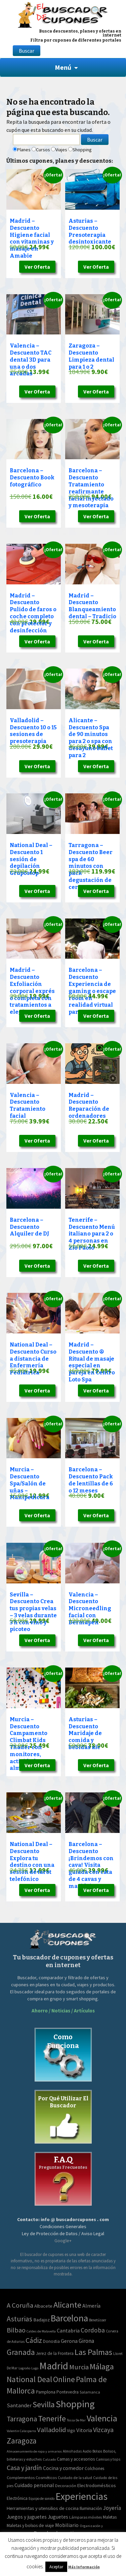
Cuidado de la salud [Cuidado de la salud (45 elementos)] (75, 2477)
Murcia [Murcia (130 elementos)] (79, 2367)
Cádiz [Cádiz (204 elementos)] (34, 2340)
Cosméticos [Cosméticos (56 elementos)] (46, 2477)
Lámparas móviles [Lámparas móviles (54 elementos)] (85, 2517)
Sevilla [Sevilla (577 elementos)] (44, 2404)
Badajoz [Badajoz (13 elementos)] (41, 2320)
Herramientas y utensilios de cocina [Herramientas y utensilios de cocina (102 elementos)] (43, 2508)
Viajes (61, 150)
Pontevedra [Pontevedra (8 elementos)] (67, 2392)
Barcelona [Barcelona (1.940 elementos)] (69, 2318)
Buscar (26, 50)
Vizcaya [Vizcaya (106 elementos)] (103, 2429)
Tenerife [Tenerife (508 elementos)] (52, 2418)
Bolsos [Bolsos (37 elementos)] (97, 2451)
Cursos (43, 150)
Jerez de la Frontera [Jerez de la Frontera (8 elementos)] (55, 2353)
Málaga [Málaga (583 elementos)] (102, 2366)
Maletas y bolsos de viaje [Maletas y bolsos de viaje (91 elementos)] (30, 2525)
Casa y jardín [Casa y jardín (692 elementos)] (24, 2467)
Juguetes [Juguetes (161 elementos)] (58, 2517)
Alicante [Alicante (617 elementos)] (67, 2305)
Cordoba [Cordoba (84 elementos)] (93, 2330)
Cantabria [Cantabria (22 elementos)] (68, 2330)
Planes (24, 150)
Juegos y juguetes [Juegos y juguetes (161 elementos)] (27, 2517)
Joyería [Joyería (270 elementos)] (112, 2508)
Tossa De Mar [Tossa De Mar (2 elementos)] (76, 2420)
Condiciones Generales (63, 2226)
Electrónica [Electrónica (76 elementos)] (17, 2498)
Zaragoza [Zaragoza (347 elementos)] (22, 2441)
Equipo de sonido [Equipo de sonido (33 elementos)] (41, 2498)
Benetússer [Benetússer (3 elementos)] (97, 2320)
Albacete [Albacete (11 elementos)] (43, 2306)
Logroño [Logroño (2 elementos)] (24, 2368)
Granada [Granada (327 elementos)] (21, 2352)
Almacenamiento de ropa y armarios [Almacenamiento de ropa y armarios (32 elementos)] (34, 2451)
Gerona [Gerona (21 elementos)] (69, 2340)
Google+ (63, 2241)
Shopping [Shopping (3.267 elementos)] (75, 2404)
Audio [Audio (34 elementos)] (87, 2451)
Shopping (82, 150)
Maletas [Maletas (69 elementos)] (110, 2517)
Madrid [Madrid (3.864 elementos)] (53, 2366)
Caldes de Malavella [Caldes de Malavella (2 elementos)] (41, 2331)
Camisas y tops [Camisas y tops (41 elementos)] (108, 2459)
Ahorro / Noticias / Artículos (63, 2010)
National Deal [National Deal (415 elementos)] (29, 2379)
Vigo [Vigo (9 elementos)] (71, 2430)
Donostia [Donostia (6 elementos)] (51, 2341)
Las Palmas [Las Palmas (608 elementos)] (93, 2352)
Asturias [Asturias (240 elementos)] (19, 2318)
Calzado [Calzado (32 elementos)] (49, 2459)
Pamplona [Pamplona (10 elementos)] (45, 2392)
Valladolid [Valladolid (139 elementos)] (51, 2429)
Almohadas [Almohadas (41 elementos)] (72, 2451)
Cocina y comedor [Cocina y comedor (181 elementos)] (63, 2468)
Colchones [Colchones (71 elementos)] (94, 2468)
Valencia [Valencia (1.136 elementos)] (102, 2418)
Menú (63, 67)
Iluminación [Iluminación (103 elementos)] (91, 2508)
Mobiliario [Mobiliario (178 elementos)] (67, 2525)
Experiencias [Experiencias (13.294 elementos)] (81, 2496)
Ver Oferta (37, 266)
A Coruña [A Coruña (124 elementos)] (20, 2305)
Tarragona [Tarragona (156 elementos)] (22, 2418)
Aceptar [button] (56, 2567)
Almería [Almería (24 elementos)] (91, 2305)
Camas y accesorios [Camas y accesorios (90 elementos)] (76, 2459)
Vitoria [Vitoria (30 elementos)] (84, 2430)
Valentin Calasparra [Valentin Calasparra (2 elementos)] (21, 2431)
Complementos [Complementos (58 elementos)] (21, 2477)
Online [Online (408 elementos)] (64, 2379)
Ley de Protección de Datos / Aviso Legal (63, 2233)
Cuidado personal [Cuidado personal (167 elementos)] (34, 2485)
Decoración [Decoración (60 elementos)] (65, 2485)
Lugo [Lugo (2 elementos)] (34, 2368)
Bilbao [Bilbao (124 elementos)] (16, 2330)
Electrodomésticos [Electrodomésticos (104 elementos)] (96, 2485)
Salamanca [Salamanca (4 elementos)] (90, 2392)
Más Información (84, 2566)
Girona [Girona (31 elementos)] (86, 2341)
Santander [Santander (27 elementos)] (19, 2405)
